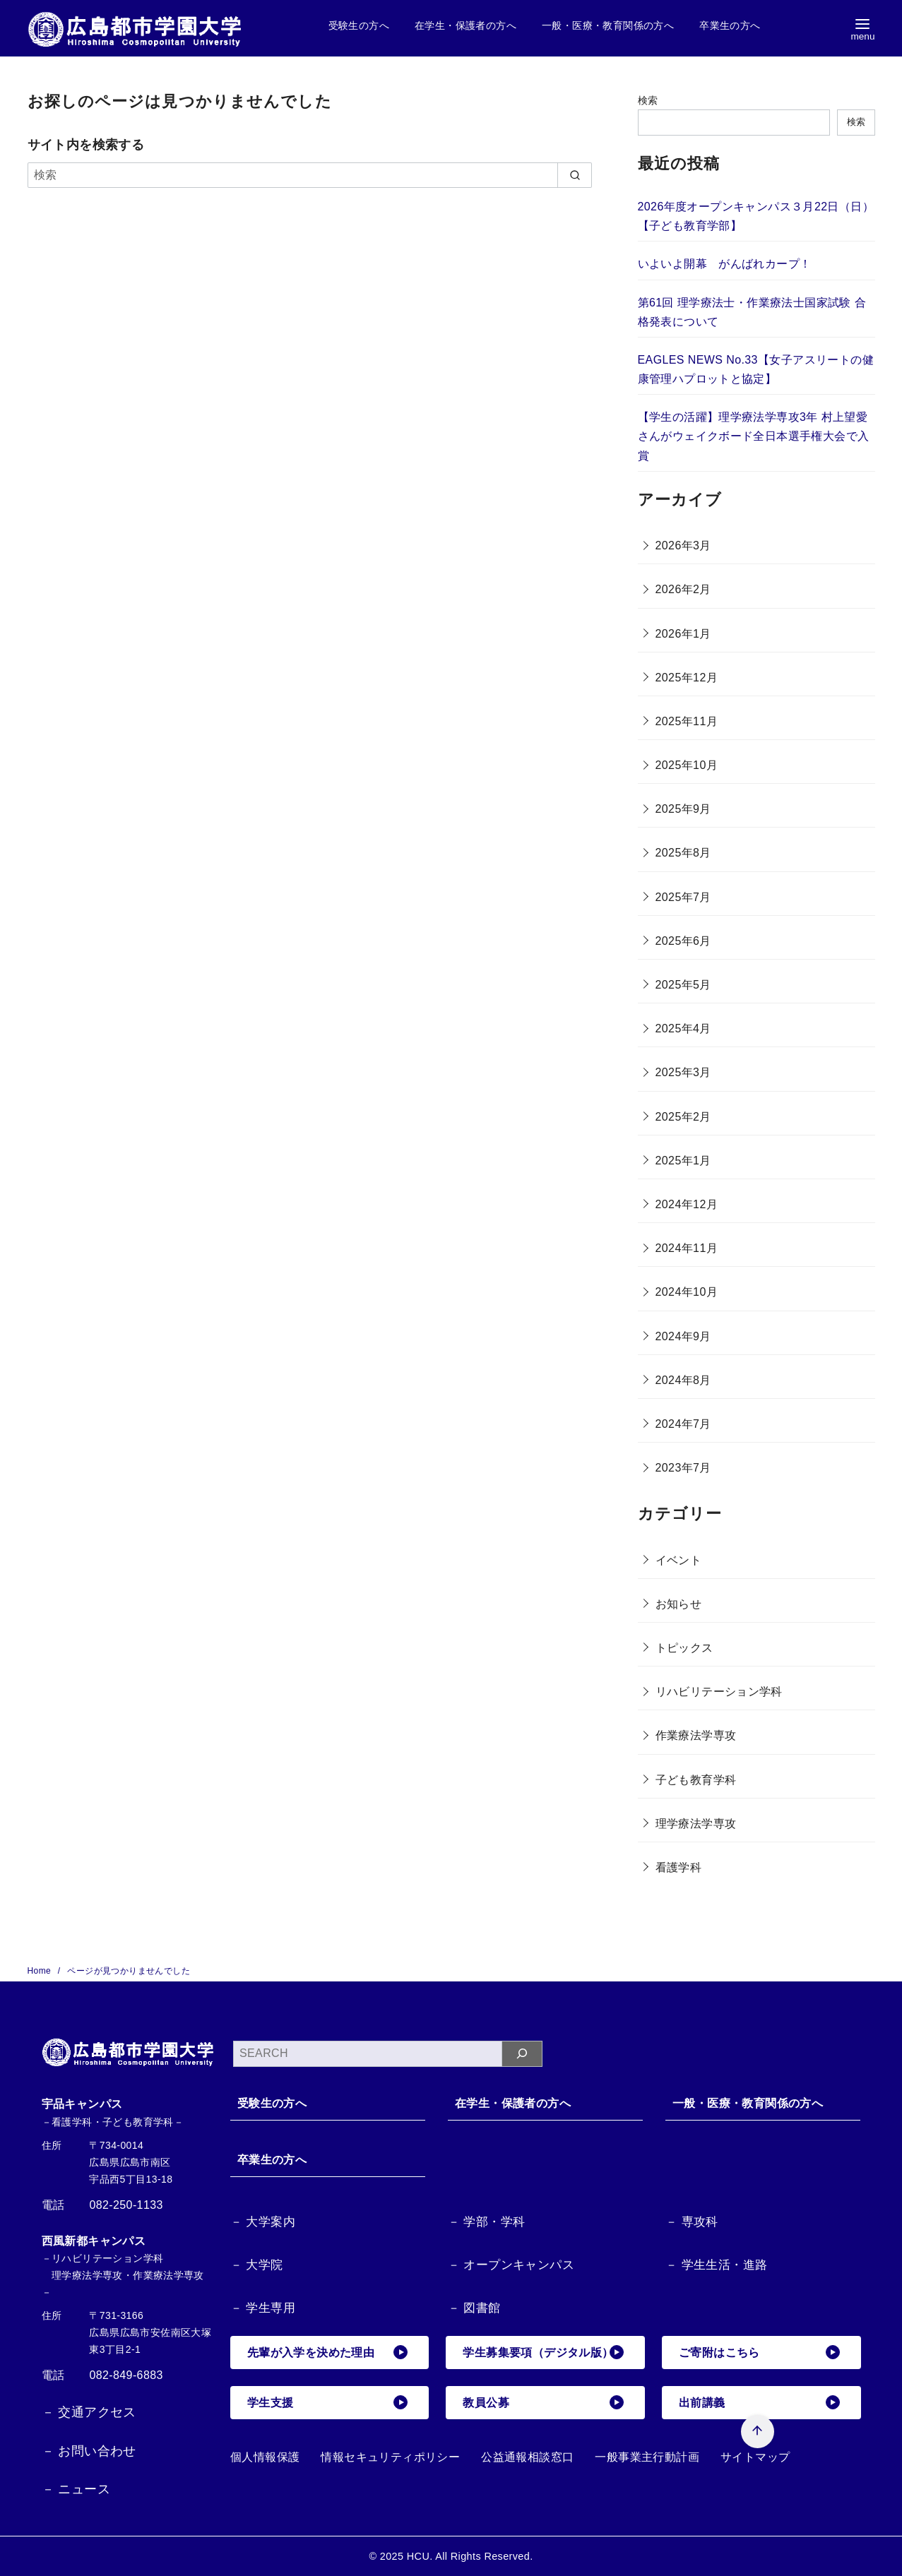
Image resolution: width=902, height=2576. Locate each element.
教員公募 (543, 2402)
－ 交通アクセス (89, 2412)
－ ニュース (76, 2489)
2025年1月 (683, 1161)
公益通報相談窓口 (527, 2457)
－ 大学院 (256, 2265)
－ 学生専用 (262, 2308)
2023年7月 (683, 1468)
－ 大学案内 (262, 2222)
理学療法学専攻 (696, 1824)
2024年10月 (686, 1292)
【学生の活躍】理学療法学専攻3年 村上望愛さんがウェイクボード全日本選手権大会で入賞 (754, 436)
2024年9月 (683, 1336)
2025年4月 (683, 1028)
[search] (574, 175)
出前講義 (759, 2402)
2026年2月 (683, 589)
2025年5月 (683, 985)
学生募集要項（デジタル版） (543, 2352)
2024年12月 (686, 1204)
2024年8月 (683, 1380)
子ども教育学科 (696, 1780)
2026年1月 (683, 634)
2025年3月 (683, 1072)
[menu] (862, 28)
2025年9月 (683, 809)
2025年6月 (683, 941)
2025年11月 (686, 721)
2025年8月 (683, 853)
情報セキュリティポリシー (390, 2457)
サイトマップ (755, 2457)
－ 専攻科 (691, 2222)
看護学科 (678, 1867)
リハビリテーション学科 (719, 1692)
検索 (648, 100)
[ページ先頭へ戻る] (756, 2430)
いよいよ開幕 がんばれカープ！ (725, 264)
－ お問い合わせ (89, 2451)
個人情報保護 (264, 2457)
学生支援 (327, 2402)
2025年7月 (683, 897)
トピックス (684, 1648)
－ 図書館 (474, 2308)
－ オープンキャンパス (511, 2265)
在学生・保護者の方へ (465, 25)
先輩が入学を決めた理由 (327, 2352)
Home (41, 1971)
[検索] (310, 175)
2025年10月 (686, 765)
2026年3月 (683, 545)
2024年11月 (686, 1248)
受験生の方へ (358, 25)
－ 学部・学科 (487, 2222)
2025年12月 (686, 678)
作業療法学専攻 (696, 1735)
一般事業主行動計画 (647, 2457)
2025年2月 (683, 1117)
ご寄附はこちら (759, 2352)
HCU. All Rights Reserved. (470, 2556)
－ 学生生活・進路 (716, 2265)
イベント (678, 1560)
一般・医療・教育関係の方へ (608, 25)
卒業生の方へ (729, 25)
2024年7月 (683, 1424)
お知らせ (678, 1604)
